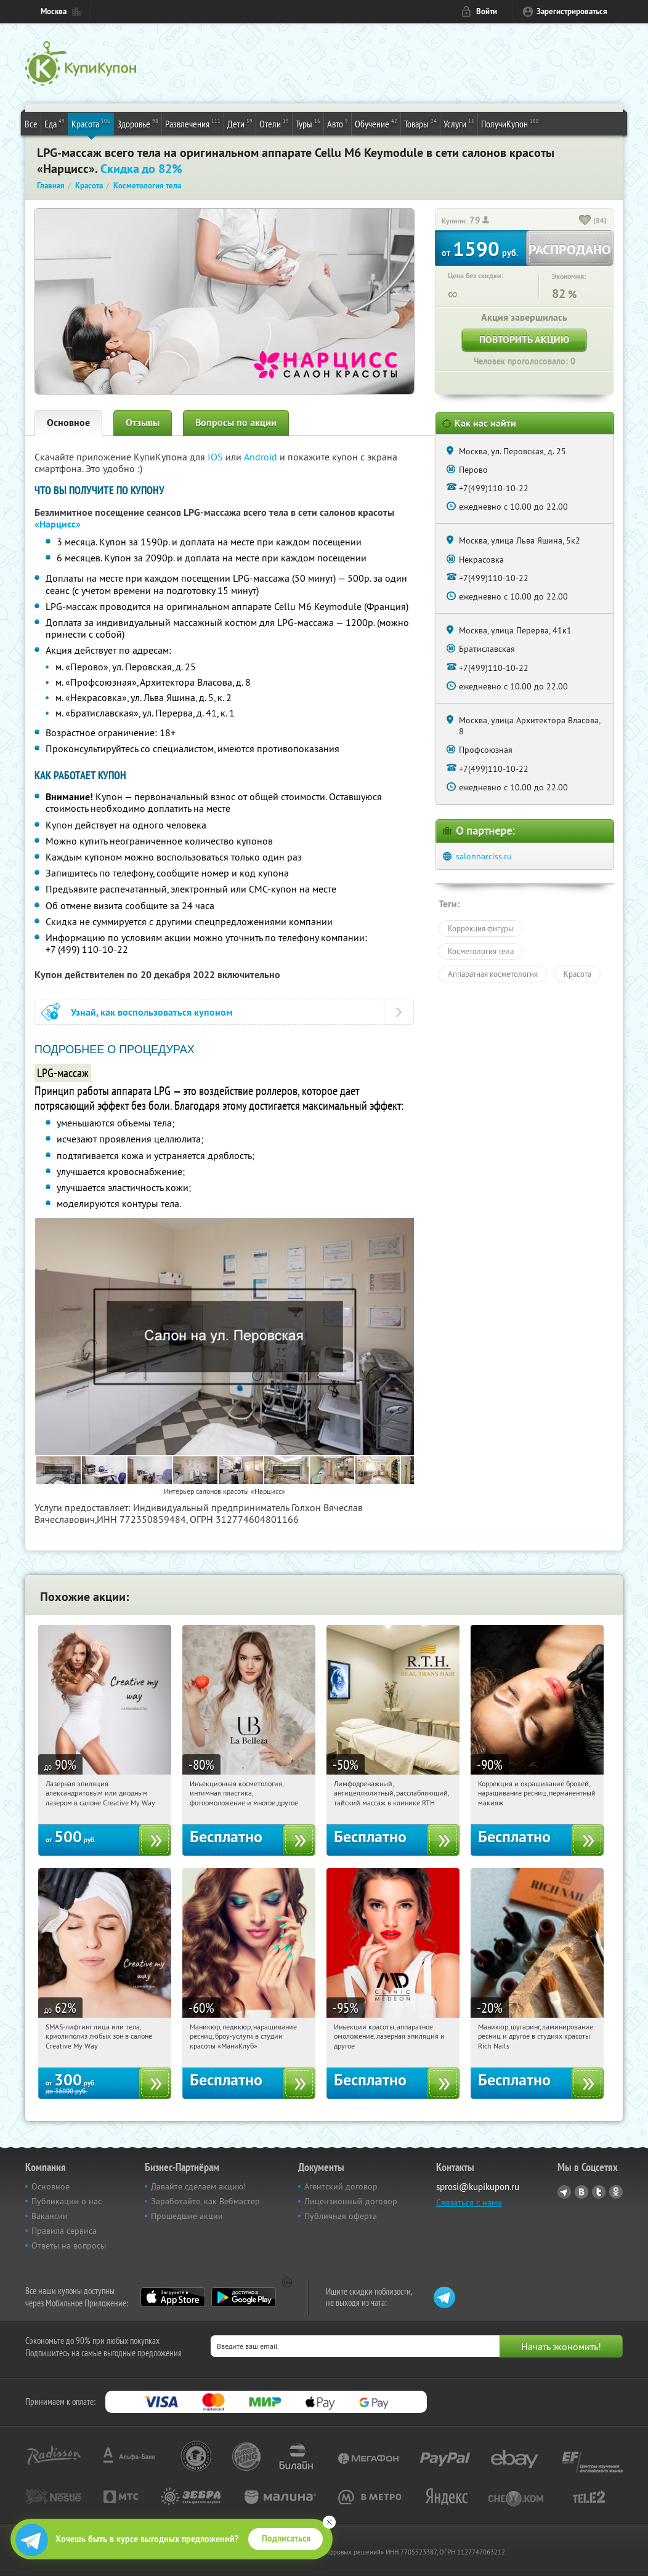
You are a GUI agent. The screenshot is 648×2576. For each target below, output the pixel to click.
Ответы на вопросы (68, 2245)
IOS (216, 457)
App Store (172, 2297)
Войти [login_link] (486, 11)
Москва (54, 11)
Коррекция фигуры (481, 928)
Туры (308, 123)
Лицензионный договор (350, 2201)
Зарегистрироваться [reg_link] (572, 11)
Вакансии (49, 2215)
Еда (54, 123)
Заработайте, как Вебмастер (205, 2201)
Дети (240, 123)
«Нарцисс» (57, 524)
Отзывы (143, 422)
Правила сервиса (64, 2230)
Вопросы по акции (236, 422)
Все (31, 124)
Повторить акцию (524, 339)
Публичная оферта (340, 2215)
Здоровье (137, 123)
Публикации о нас (66, 2201)
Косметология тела (481, 951)
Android (262, 457)
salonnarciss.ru (484, 856)
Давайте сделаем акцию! (198, 2186)
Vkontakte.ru (581, 2192)
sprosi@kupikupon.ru (477, 2187)
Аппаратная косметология (493, 974)
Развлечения (193, 123)
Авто (337, 123)
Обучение (376, 123)
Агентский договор (341, 2186)
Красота (90, 123)
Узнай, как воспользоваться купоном (152, 1012)
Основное (68, 422)
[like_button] (585, 221)
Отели (274, 123)
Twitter (598, 2192)
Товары (420, 123)
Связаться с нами (469, 2202)
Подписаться (286, 2538)
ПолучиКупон (510, 123)
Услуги (458, 123)
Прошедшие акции (187, 2215)
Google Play (243, 2297)
